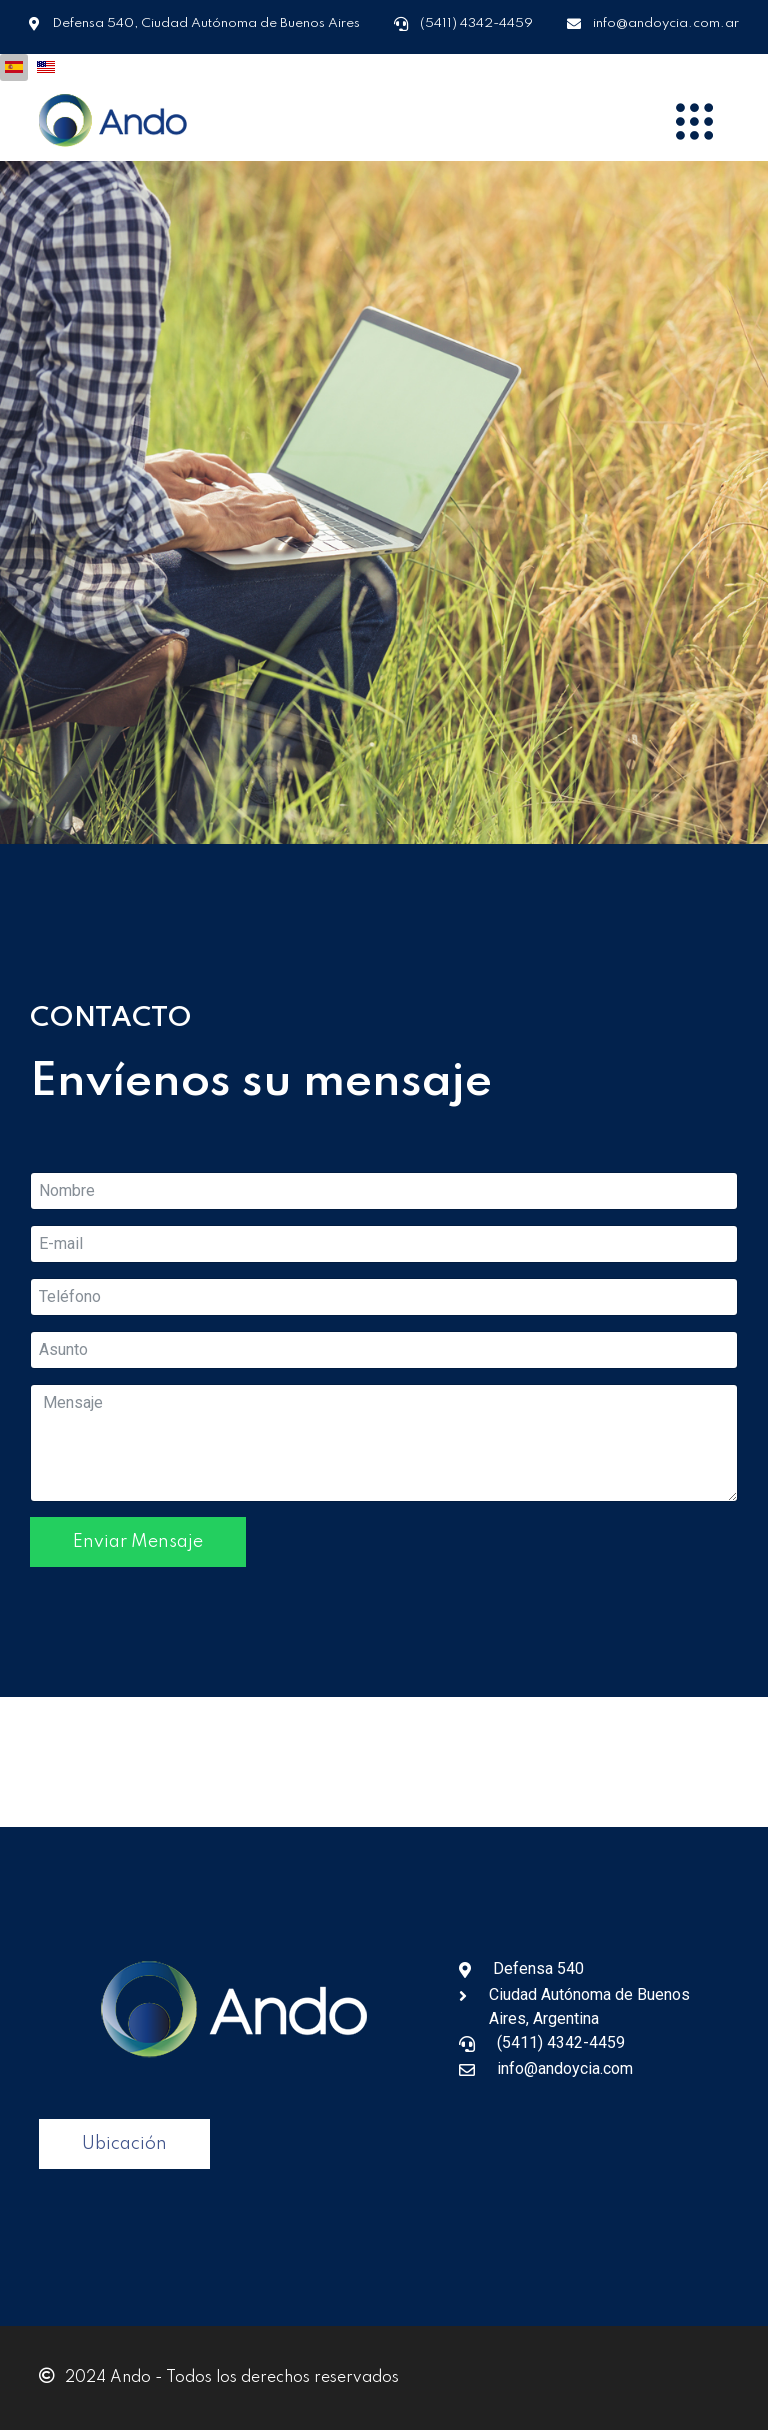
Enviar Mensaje (138, 1542)
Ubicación (124, 2144)
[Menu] (694, 121)
